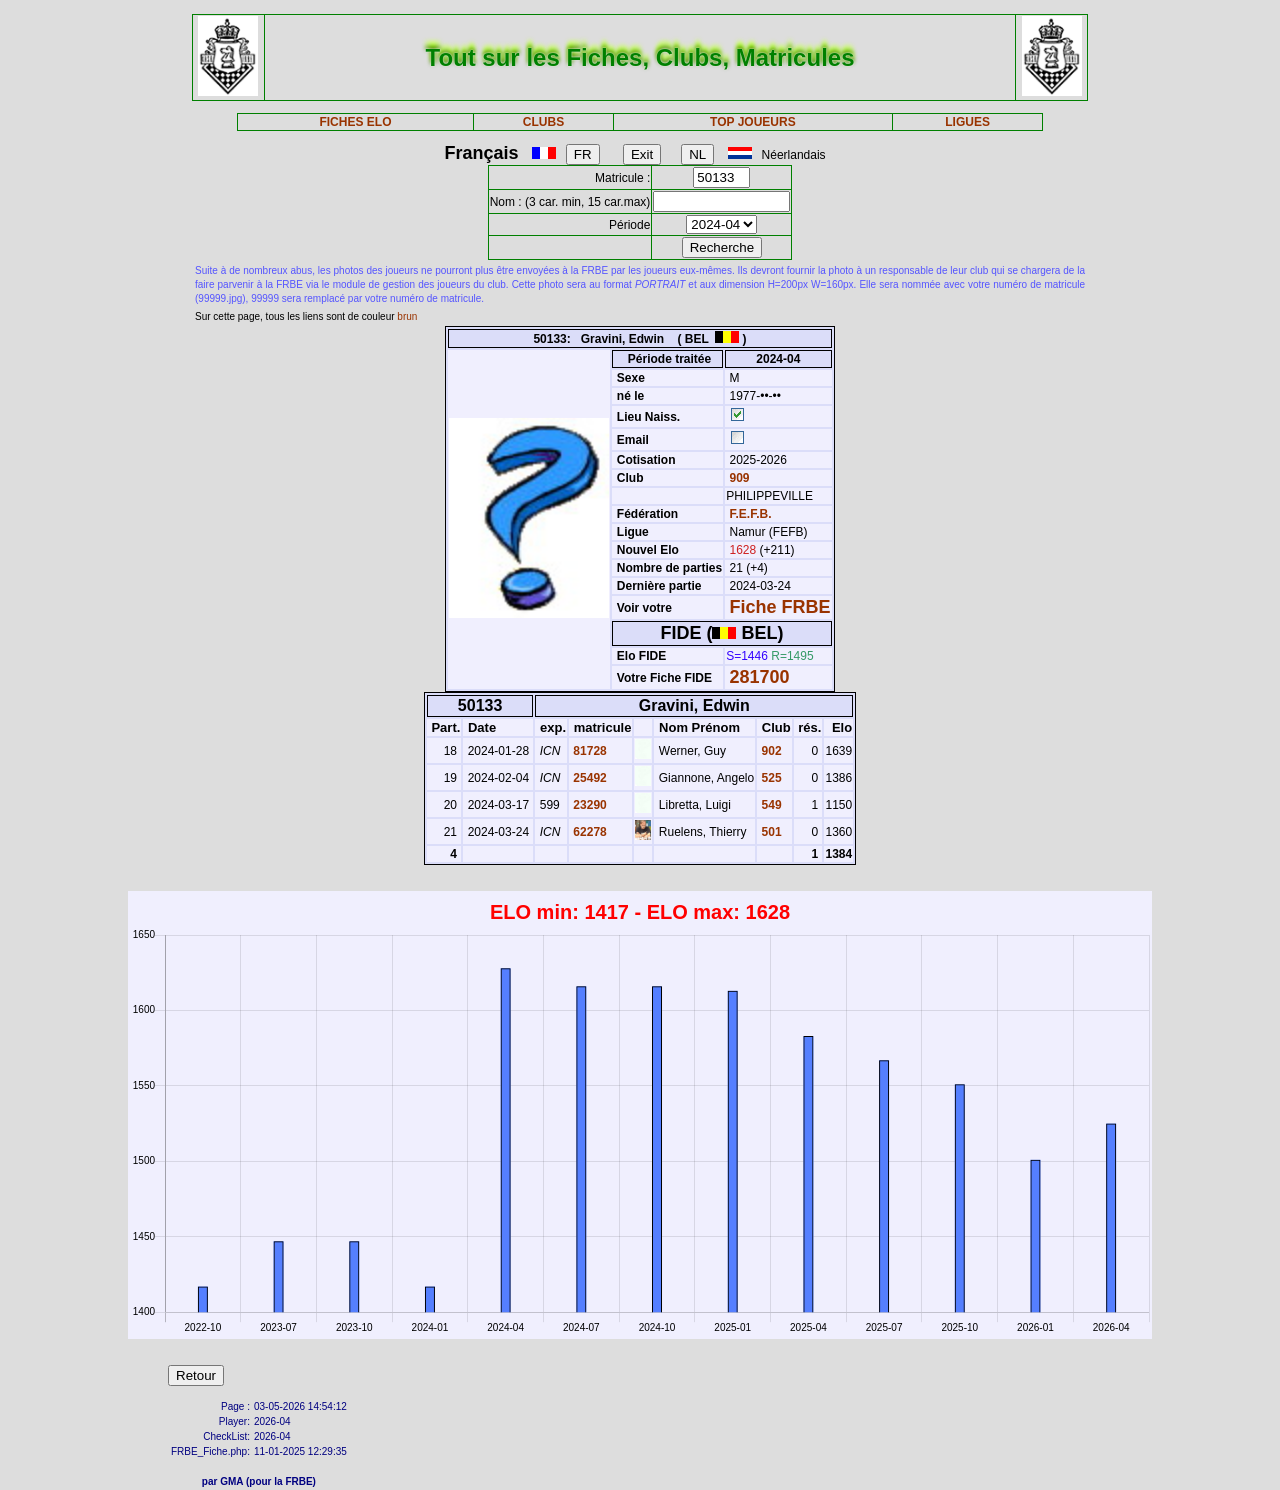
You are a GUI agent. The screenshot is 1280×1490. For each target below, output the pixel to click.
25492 (588, 778)
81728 (588, 751)
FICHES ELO (355, 122)
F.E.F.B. (751, 514)
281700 (760, 677)
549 (769, 805)
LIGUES (967, 122)
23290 (588, 805)
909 (737, 478)
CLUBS (543, 122)
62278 (588, 832)
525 (769, 778)
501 (769, 832)
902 (769, 751)
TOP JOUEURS (753, 122)
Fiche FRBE (780, 607)
